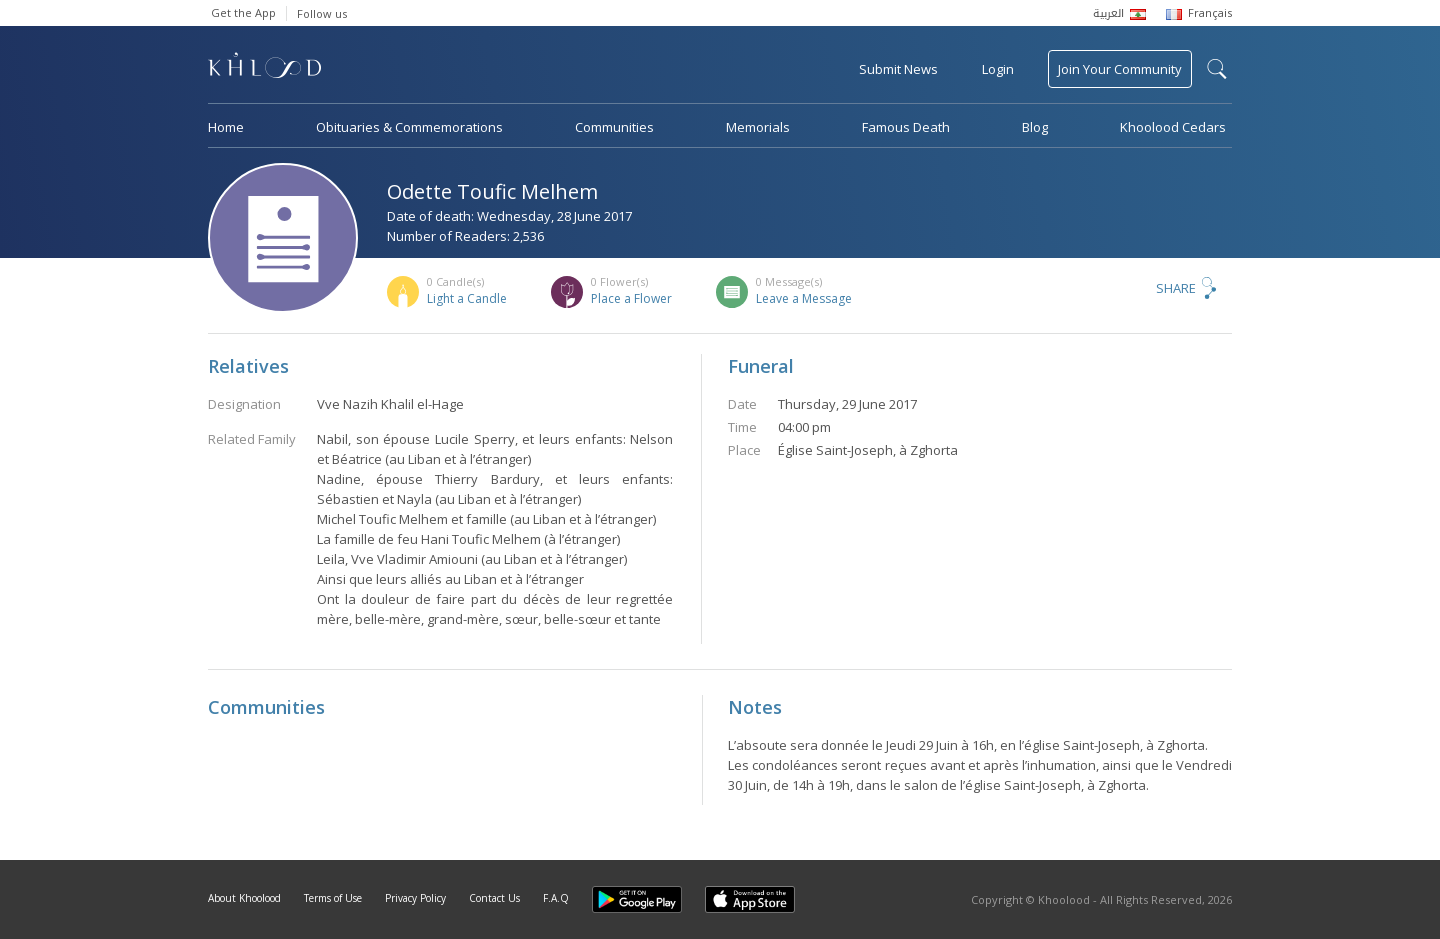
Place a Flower (631, 298)
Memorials (758, 127)
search (1217, 69)
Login (998, 69)
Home (226, 127)
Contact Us (494, 898)
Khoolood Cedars (1173, 127)
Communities (614, 127)
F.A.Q (556, 898)
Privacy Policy (415, 898)
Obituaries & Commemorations (409, 127)
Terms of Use (333, 898)
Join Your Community (1120, 69)
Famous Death (906, 127)
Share (1176, 288)
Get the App (243, 12)
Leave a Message (804, 298)
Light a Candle (467, 298)
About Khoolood (244, 898)
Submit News (898, 69)
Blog (1035, 127)
